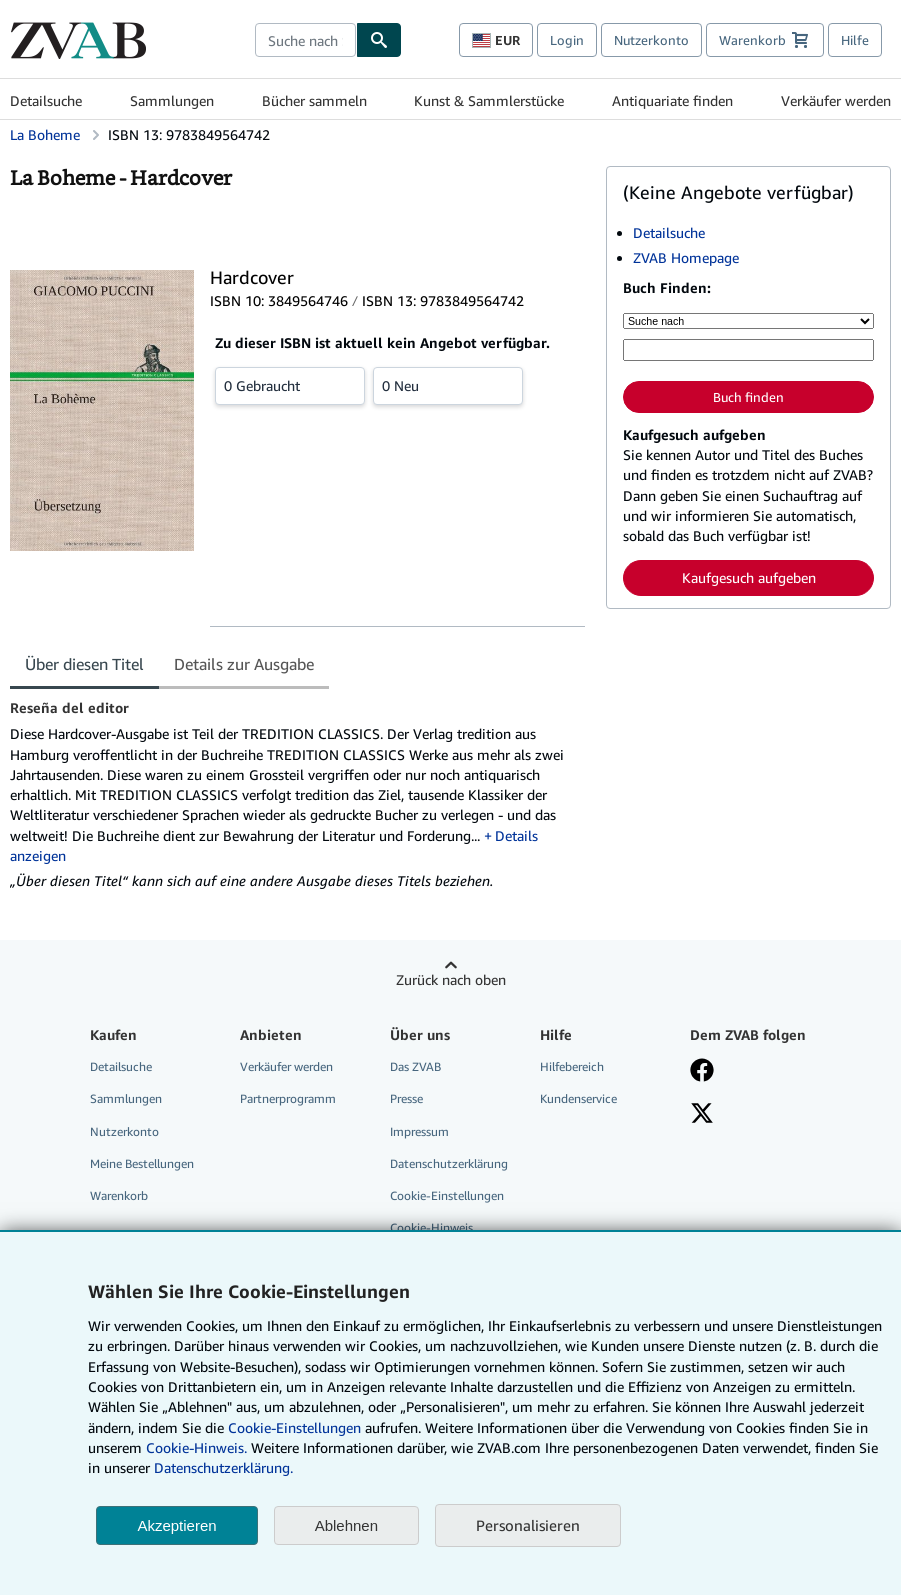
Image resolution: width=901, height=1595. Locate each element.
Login (567, 40)
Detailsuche (46, 100)
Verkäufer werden (836, 100)
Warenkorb (119, 1195)
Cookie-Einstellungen (294, 1427)
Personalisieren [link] (528, 1525)
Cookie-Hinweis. (196, 1447)
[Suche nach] (748, 321)
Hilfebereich (572, 1066)
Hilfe (855, 40)
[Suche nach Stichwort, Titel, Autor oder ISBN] (748, 350)
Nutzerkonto (651, 40)
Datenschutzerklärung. (223, 1467)
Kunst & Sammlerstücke (489, 100)
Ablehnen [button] (346, 1525)
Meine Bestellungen (142, 1163)
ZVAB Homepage (686, 257)
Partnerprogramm (288, 1098)
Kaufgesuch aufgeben (749, 577)
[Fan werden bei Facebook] (702, 1072)
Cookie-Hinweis (431, 1227)
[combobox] (305, 40)
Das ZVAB (415, 1066)
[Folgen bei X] (702, 1115)
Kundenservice (578, 1098)
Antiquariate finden (672, 100)
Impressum (419, 1131)
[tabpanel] (300, 795)
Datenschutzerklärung (449, 1163)
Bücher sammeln (314, 100)
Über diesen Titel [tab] (84, 664)
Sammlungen (172, 100)
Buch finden (748, 397)
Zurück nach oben (451, 979)
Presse (406, 1098)
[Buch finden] (379, 40)
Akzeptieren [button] (176, 1525)
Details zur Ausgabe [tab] (244, 664)
